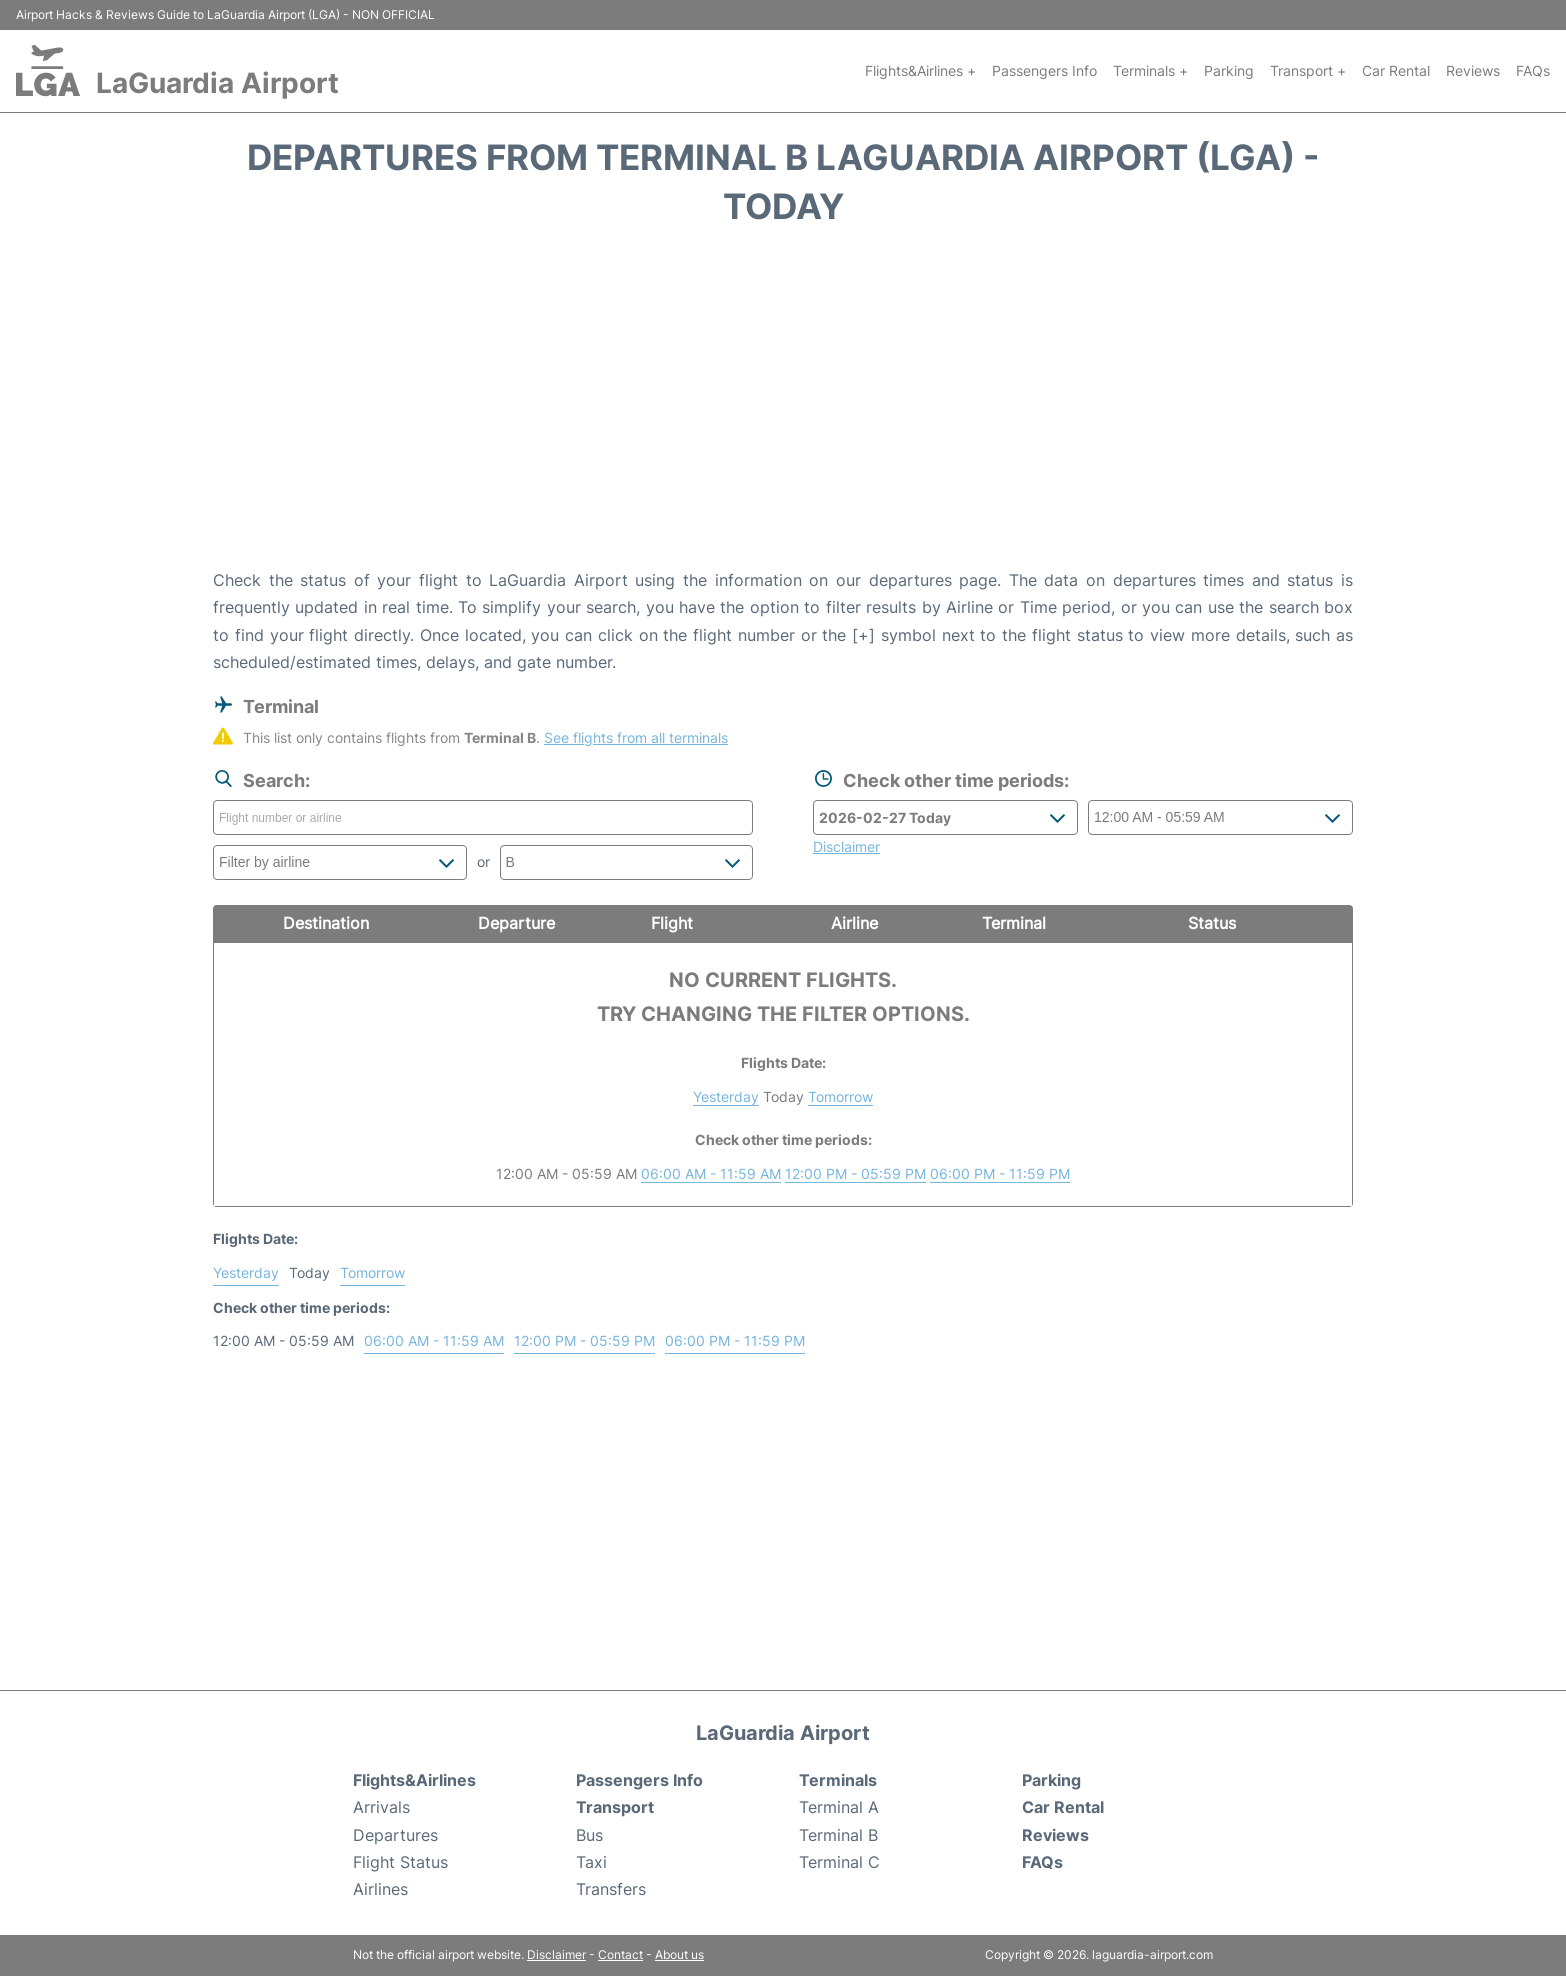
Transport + (1308, 70)
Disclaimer (556, 1954)
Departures (395, 1835)
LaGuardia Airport (217, 83)
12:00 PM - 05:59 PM (855, 1173)
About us (679, 1954)
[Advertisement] (783, 407)
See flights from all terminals (636, 737)
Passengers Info (1044, 70)
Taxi (591, 1862)
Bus (589, 1835)
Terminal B (838, 1835)
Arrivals (381, 1807)
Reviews (1473, 70)
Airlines (380, 1889)
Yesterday (726, 1096)
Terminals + (1150, 70)
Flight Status (400, 1862)
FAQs (1533, 70)
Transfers (611, 1889)
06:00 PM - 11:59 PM (1000, 1173)
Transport (615, 1807)
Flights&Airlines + (920, 70)
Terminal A (839, 1807)
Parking (1229, 70)
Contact (620, 1954)
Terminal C (839, 1862)
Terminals (838, 1780)
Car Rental (1396, 70)
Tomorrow (840, 1096)
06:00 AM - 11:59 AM (711, 1173)
